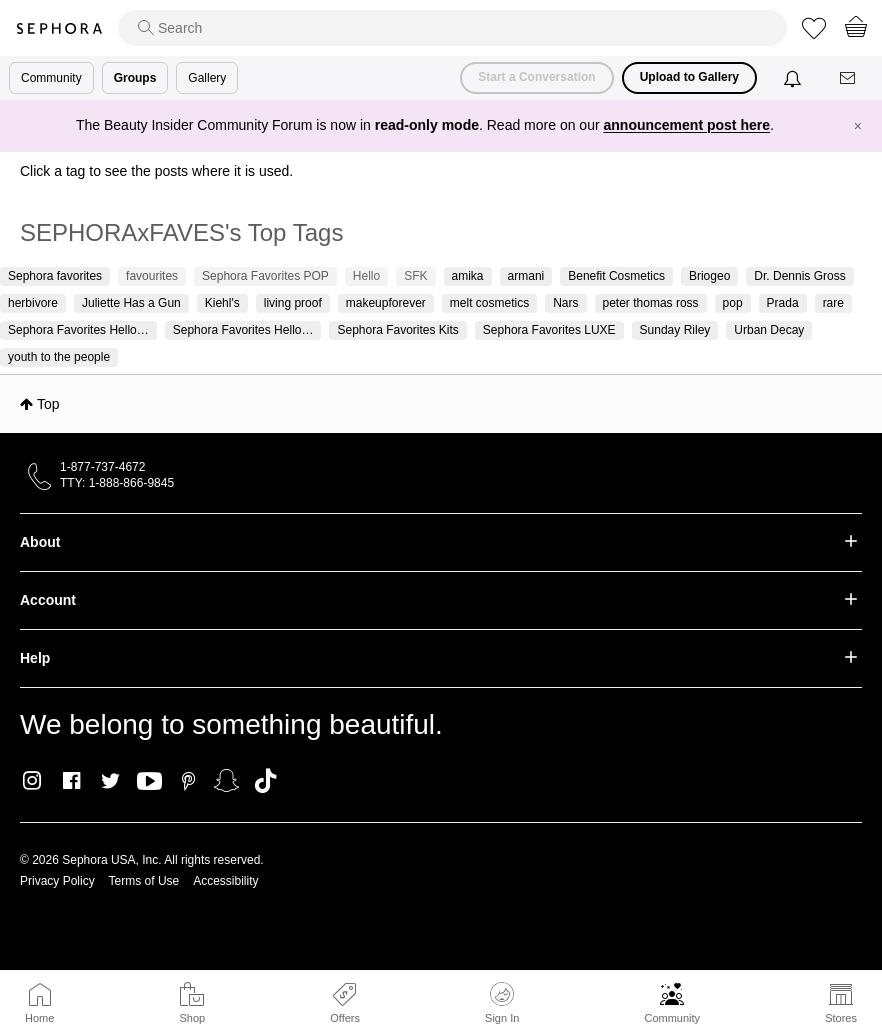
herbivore (33, 303)
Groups (135, 78)
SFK (415, 276)
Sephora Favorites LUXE (549, 330)
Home (39, 1018)
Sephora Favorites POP (265, 276)
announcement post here (687, 125)
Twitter (110, 781)
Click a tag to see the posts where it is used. (156, 171)
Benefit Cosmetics (616, 276)
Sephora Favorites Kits (397, 330)
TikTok (265, 781)
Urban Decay (769, 330)
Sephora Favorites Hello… (78, 330)
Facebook (71, 781)
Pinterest (188, 781)
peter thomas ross (651, 303)
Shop (192, 1018)
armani (526, 276)
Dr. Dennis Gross (799, 276)
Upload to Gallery (689, 77)
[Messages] (849, 78)
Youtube (149, 782)
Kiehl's (222, 303)
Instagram (32, 781)
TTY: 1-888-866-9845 (117, 483)
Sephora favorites (55, 276)
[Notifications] (794, 78)
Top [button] (48, 404)
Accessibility (225, 881)
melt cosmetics (489, 303)
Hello (366, 276)
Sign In (502, 1003)
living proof (293, 303)
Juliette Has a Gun (131, 303)
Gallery (207, 78)
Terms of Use (144, 881)
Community (672, 1018)
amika (468, 276)
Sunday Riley (675, 330)
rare (833, 303)
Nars (565, 303)
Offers (345, 1018)
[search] (452, 28)
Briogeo (709, 276)
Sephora (59, 28)
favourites (152, 276)
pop (733, 303)
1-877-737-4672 (102, 467)
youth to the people (59, 357)
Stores (841, 1018)
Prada (783, 303)
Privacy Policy (57, 881)
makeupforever (386, 303)
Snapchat (226, 781)
